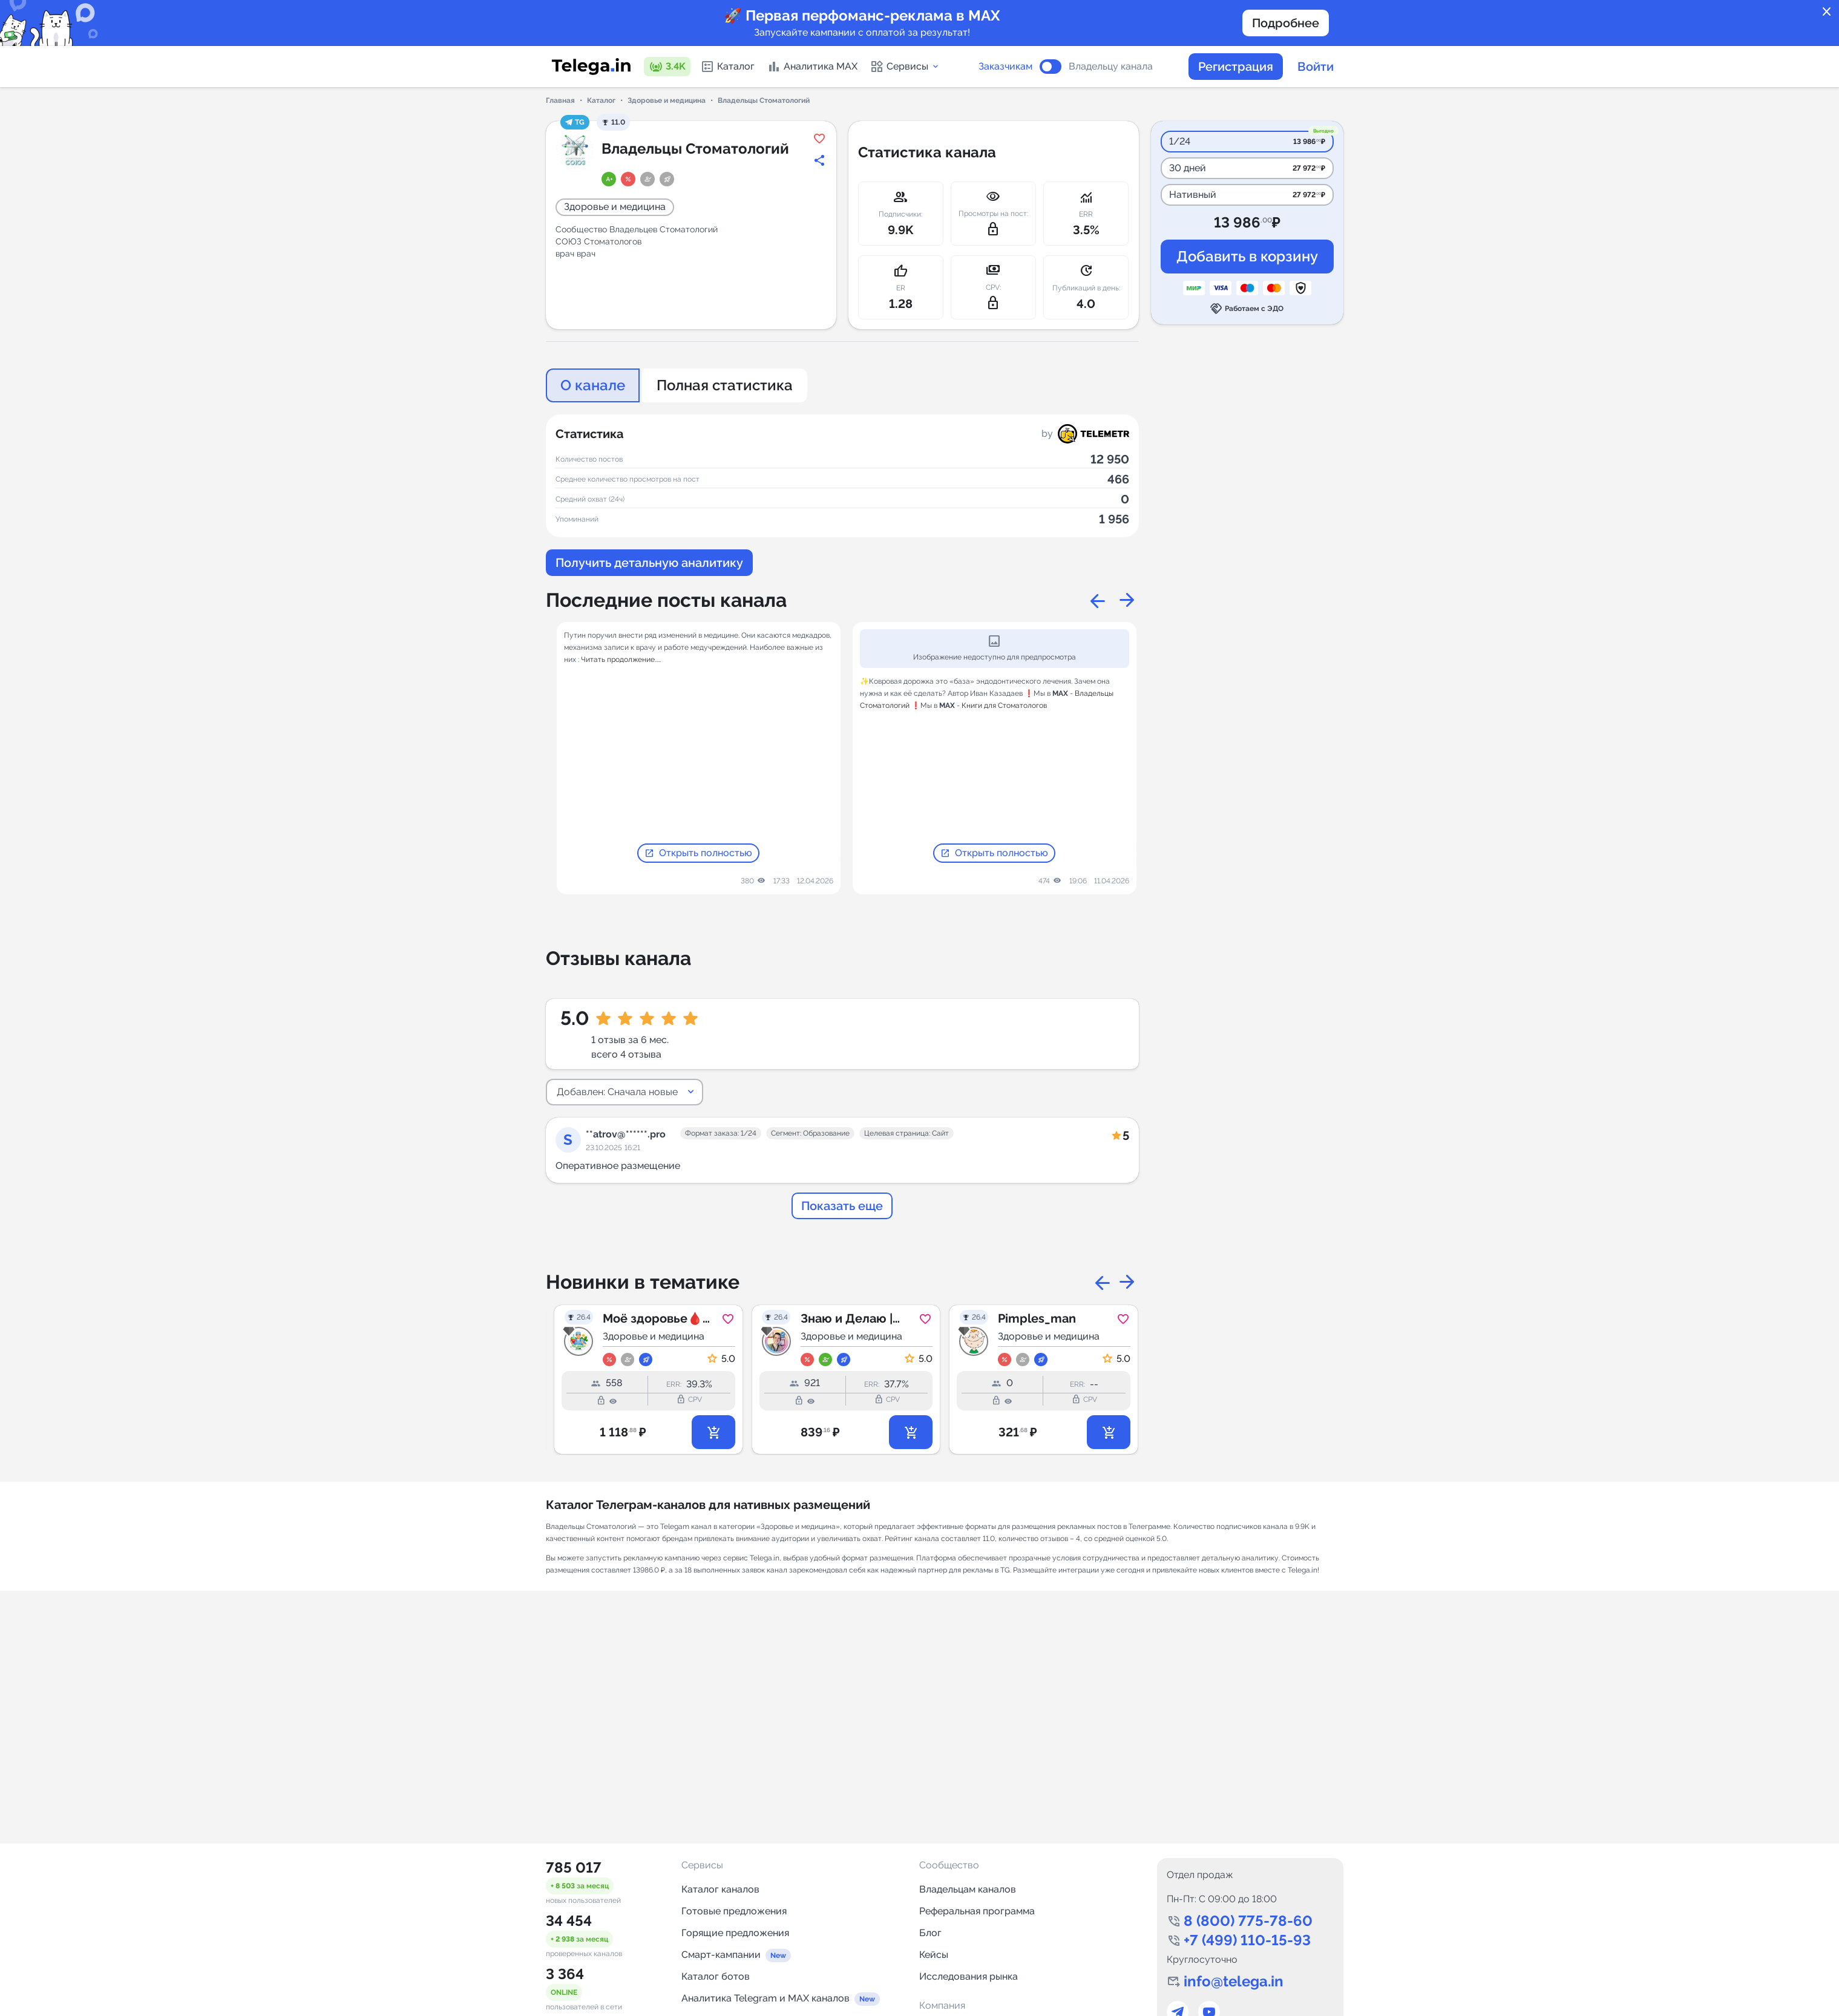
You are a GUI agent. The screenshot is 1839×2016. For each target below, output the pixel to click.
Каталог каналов (720, 1889)
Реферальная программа (977, 1911)
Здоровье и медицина (667, 100)
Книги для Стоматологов (1004, 705)
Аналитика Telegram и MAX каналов (765, 1998)
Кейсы (933, 1954)
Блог (930, 1933)
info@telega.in (1233, 1981)
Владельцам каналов (967, 1889)
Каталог (727, 66)
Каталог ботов (715, 1976)
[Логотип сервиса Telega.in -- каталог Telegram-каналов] (591, 66)
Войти (1315, 66)
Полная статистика (725, 385)
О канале (592, 385)
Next (1127, 600)
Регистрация (1235, 66)
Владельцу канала (1111, 66)
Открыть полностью (698, 853)
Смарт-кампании (721, 1954)
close (1827, 12)
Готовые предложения (734, 1911)
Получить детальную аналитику (649, 562)
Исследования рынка (968, 1976)
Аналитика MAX (812, 66)
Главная (560, 100)
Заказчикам (1005, 66)
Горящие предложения (735, 1933)
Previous (1098, 600)
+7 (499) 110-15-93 (1247, 1940)
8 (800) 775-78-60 (1248, 1920)
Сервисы (905, 66)
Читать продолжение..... (621, 659)
